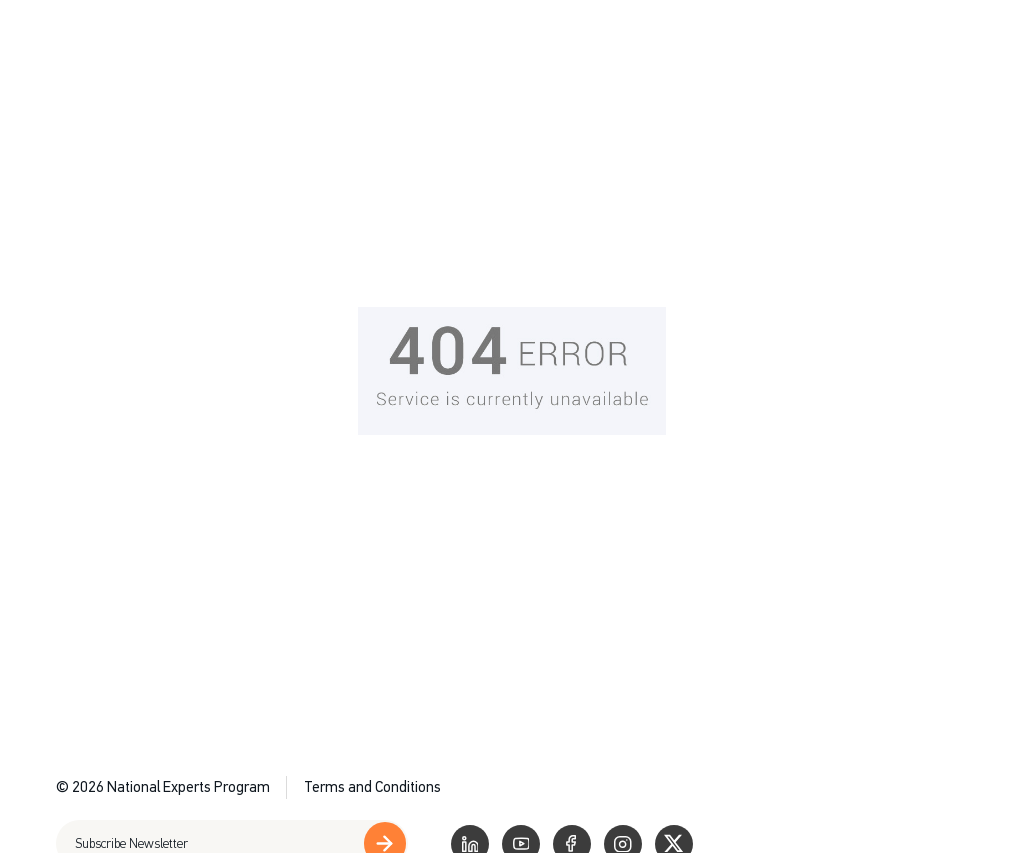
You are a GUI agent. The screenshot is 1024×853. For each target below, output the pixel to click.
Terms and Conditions (372, 787)
